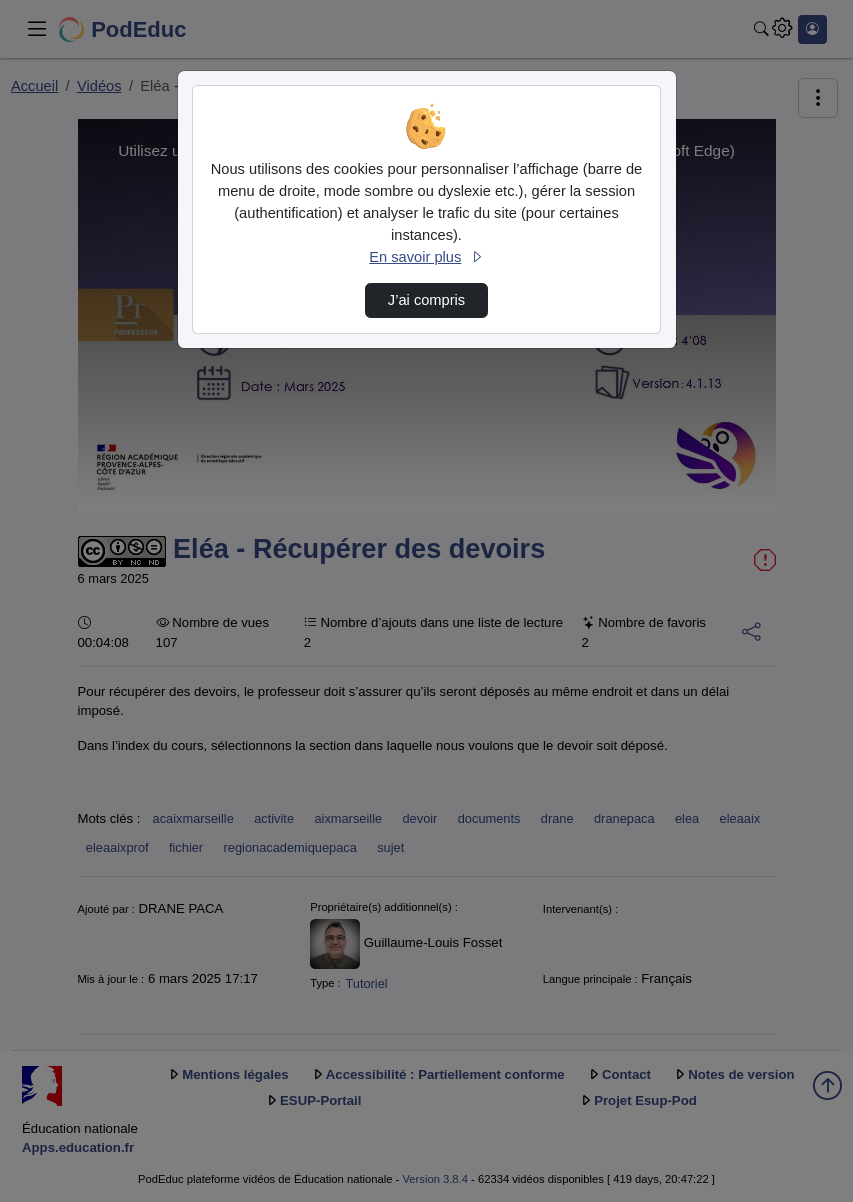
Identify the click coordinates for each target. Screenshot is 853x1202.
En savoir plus (426, 257)
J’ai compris (426, 300)
